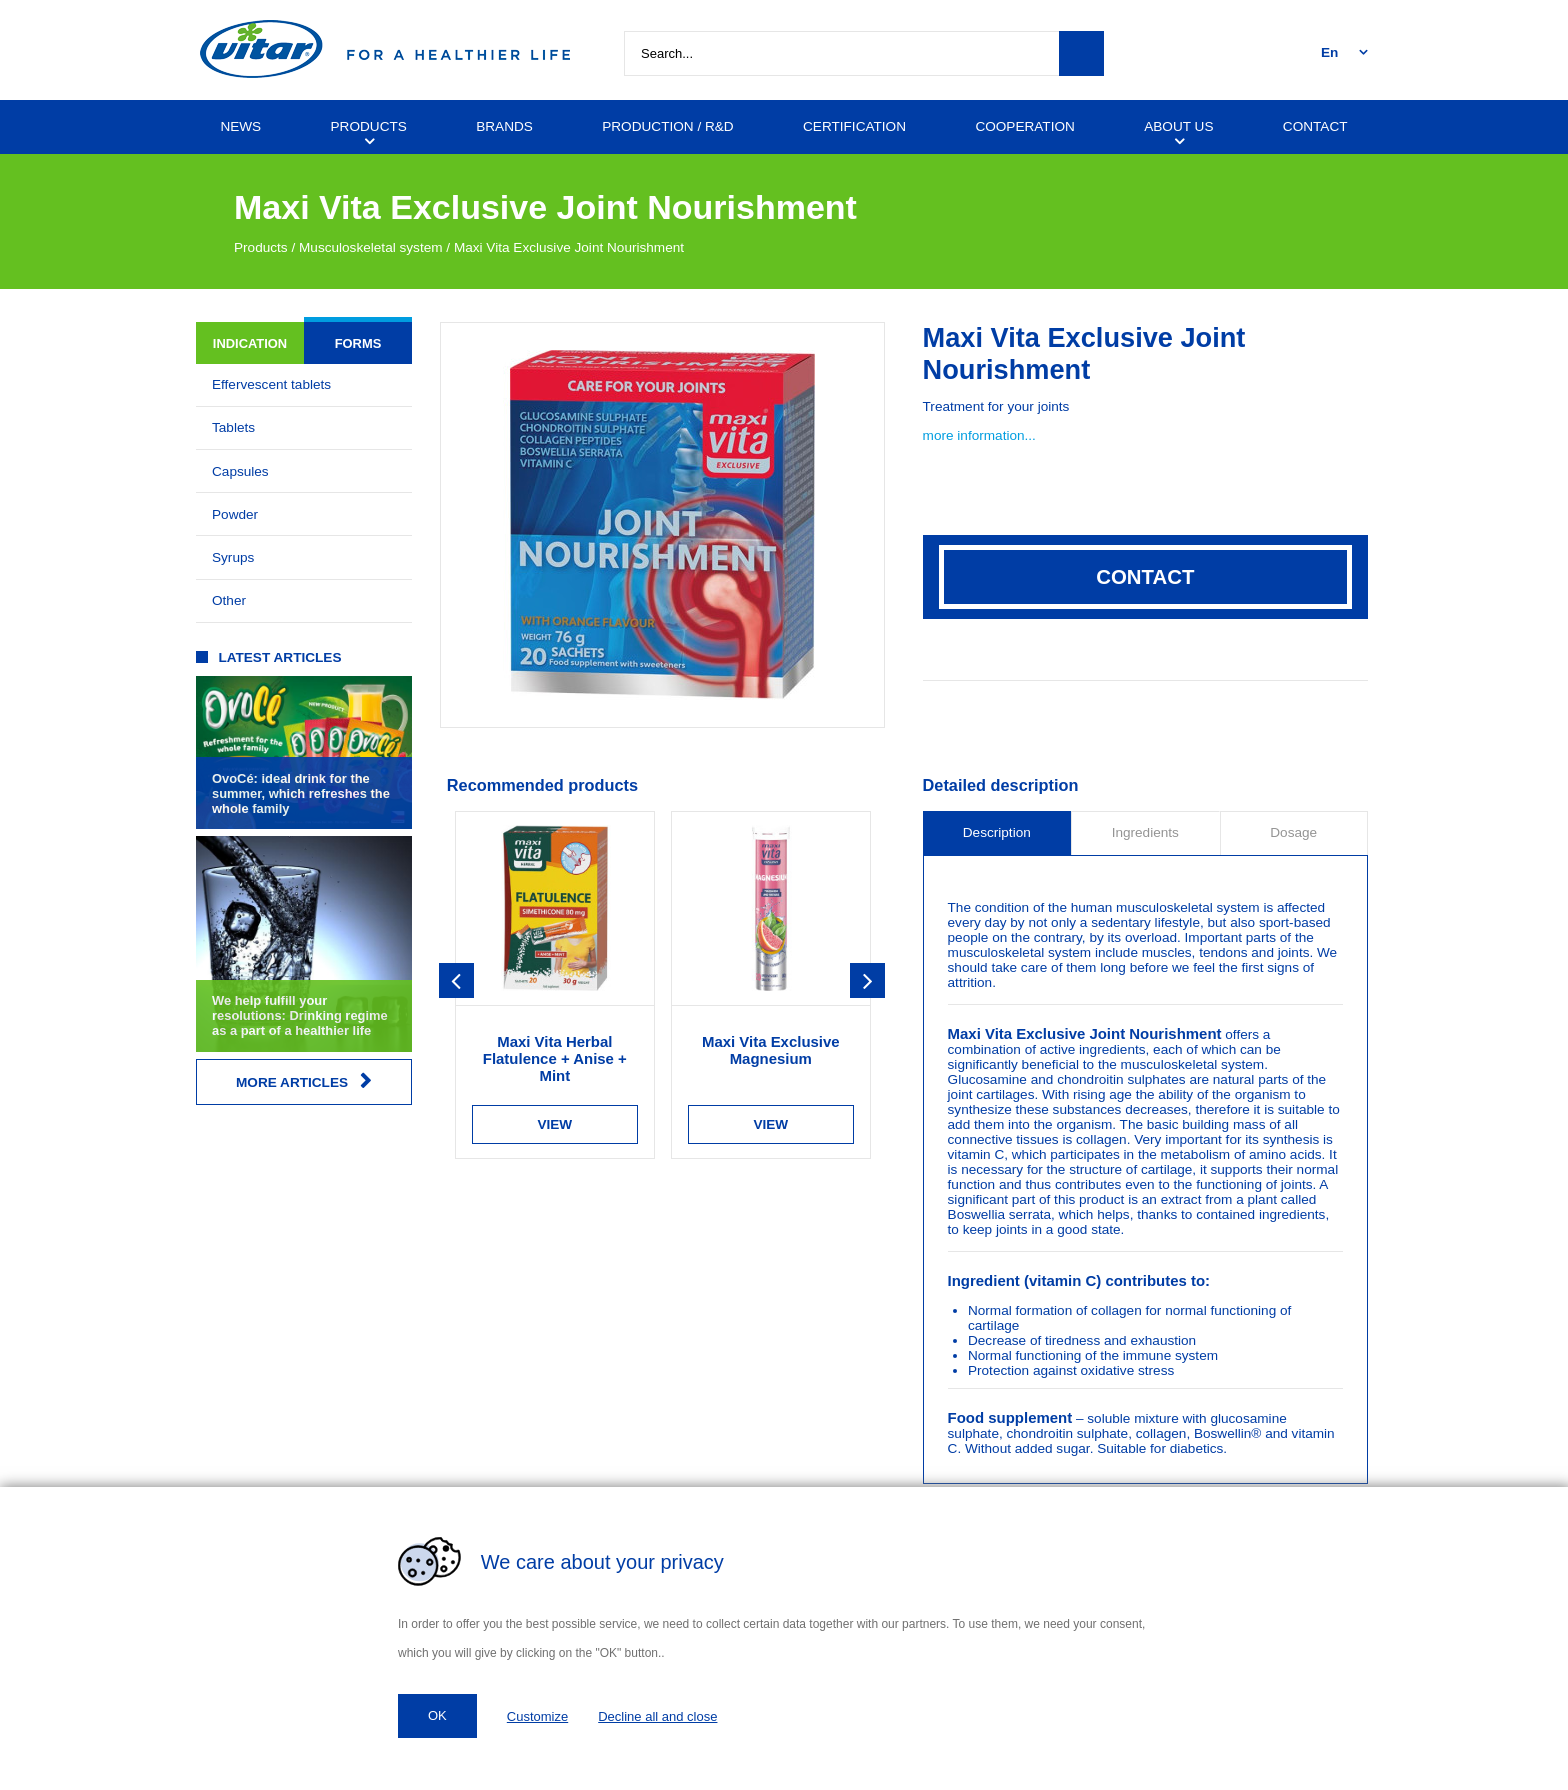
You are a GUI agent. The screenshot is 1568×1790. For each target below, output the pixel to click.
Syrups (233, 557)
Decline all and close (657, 1716)
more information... (979, 435)
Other (229, 600)
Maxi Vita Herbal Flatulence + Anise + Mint (555, 1058)
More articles (304, 1081)
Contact (1145, 577)
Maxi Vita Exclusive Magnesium (771, 1050)
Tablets (233, 427)
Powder (235, 514)
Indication (250, 343)
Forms (358, 343)
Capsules (240, 471)
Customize (537, 1716)
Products (261, 247)
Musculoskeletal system (371, 247)
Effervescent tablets (271, 384)
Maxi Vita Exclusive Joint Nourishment (569, 247)
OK (437, 1715)
